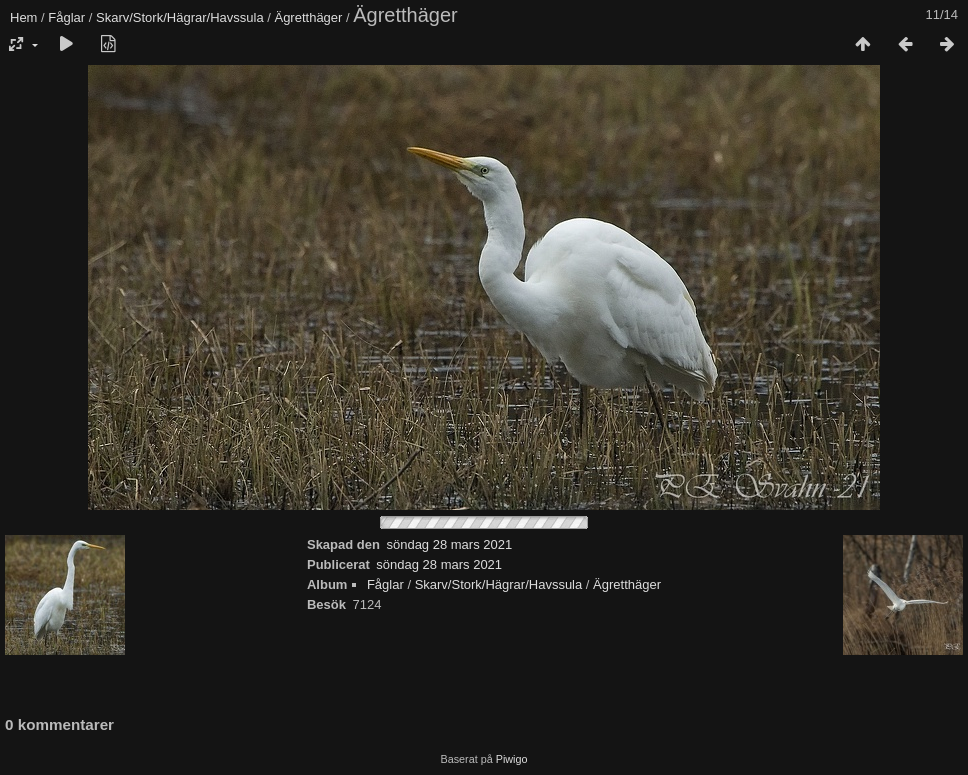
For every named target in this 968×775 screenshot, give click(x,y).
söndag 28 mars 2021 (449, 544)
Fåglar (66, 17)
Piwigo (512, 759)
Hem (23, 17)
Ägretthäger (308, 17)
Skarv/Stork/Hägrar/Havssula (180, 17)
